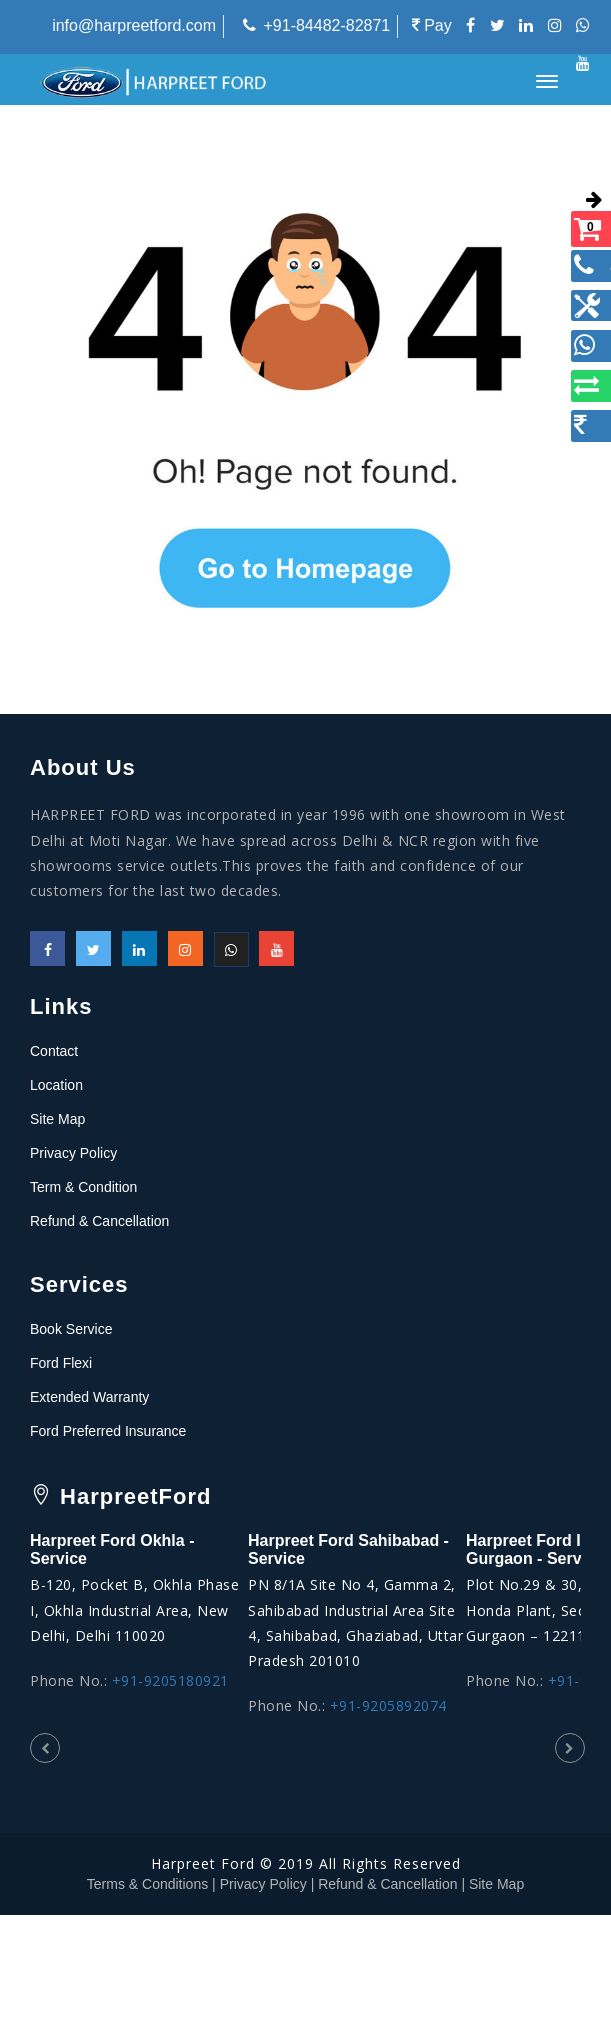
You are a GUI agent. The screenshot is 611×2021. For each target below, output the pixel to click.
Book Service (71, 1329)
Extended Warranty (89, 1397)
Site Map (57, 1119)
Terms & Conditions (147, 1884)
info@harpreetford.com (134, 25)
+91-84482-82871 (326, 25)
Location (56, 1085)
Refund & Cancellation (99, 1221)
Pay (432, 25)
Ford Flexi (61, 1363)
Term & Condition (83, 1187)
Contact (54, 1051)
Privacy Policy (73, 1153)
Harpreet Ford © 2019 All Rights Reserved (306, 1863)
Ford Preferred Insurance (108, 1431)
